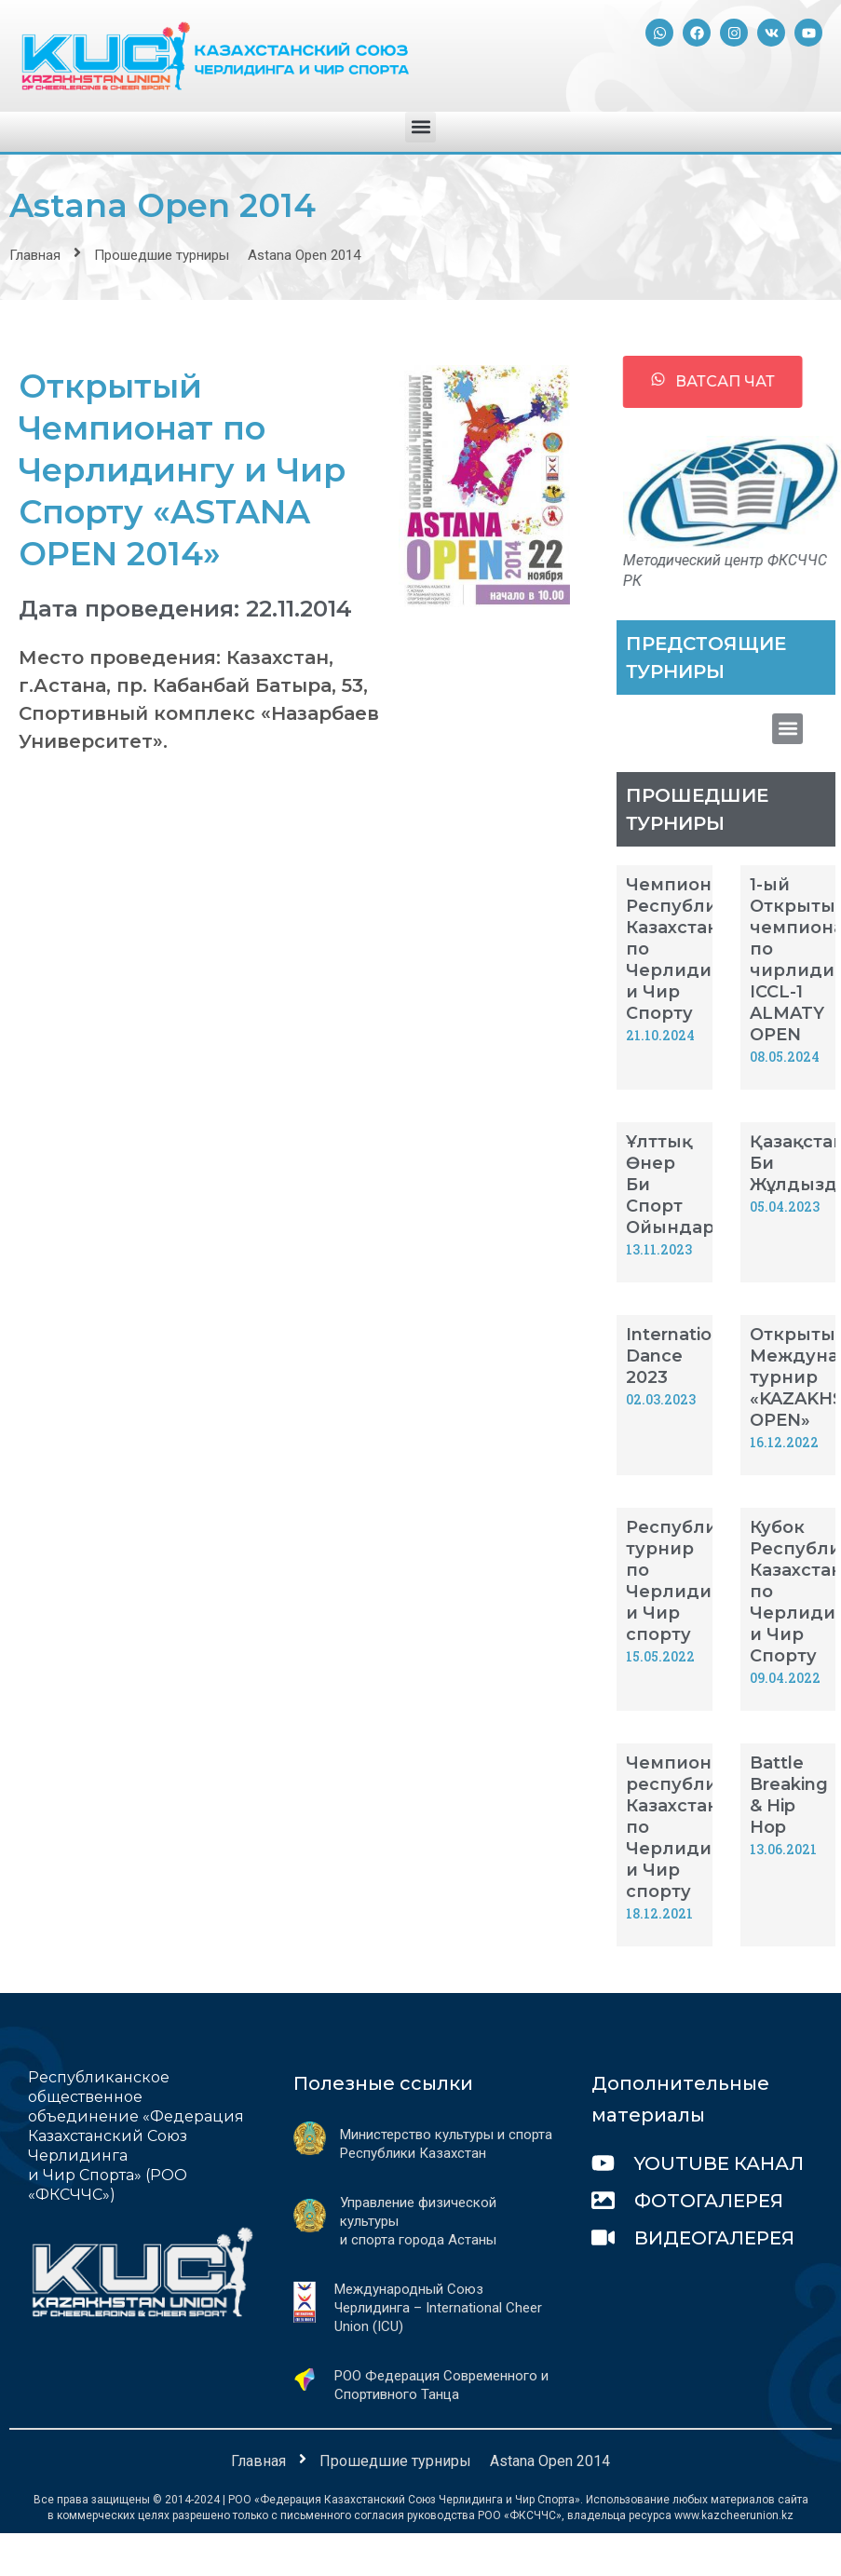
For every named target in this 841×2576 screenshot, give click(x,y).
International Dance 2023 (682, 1356)
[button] (420, 127)
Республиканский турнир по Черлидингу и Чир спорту (711, 1581)
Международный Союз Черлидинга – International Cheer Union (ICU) (438, 2308)
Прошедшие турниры (161, 255)
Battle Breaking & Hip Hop (789, 1795)
